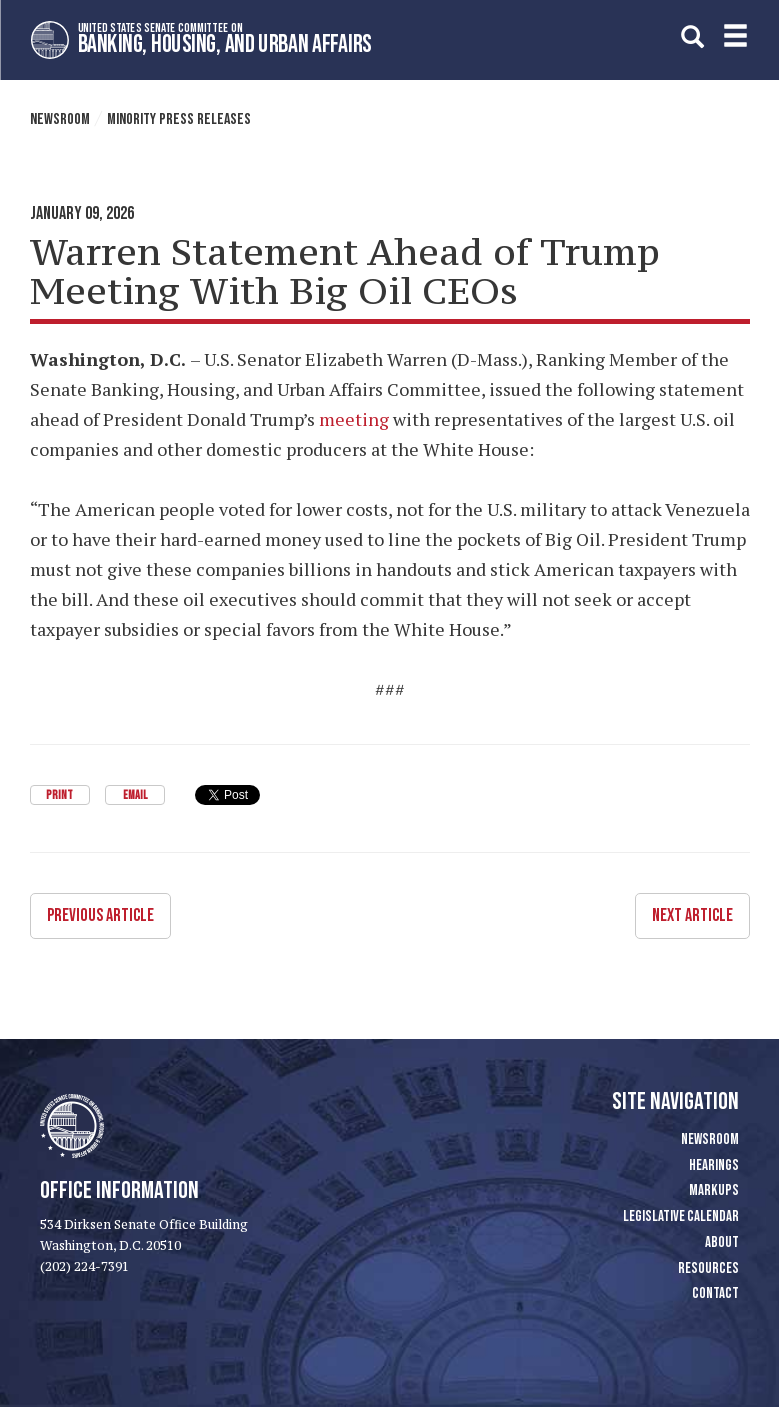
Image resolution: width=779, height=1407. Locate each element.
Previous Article (100, 915)
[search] (692, 36)
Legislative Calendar (681, 1216)
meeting (354, 419)
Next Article (692, 915)
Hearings (714, 1165)
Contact (715, 1293)
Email (135, 795)
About (722, 1242)
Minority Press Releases (179, 119)
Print (59, 795)
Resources (708, 1268)
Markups (714, 1190)
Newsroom (60, 119)
